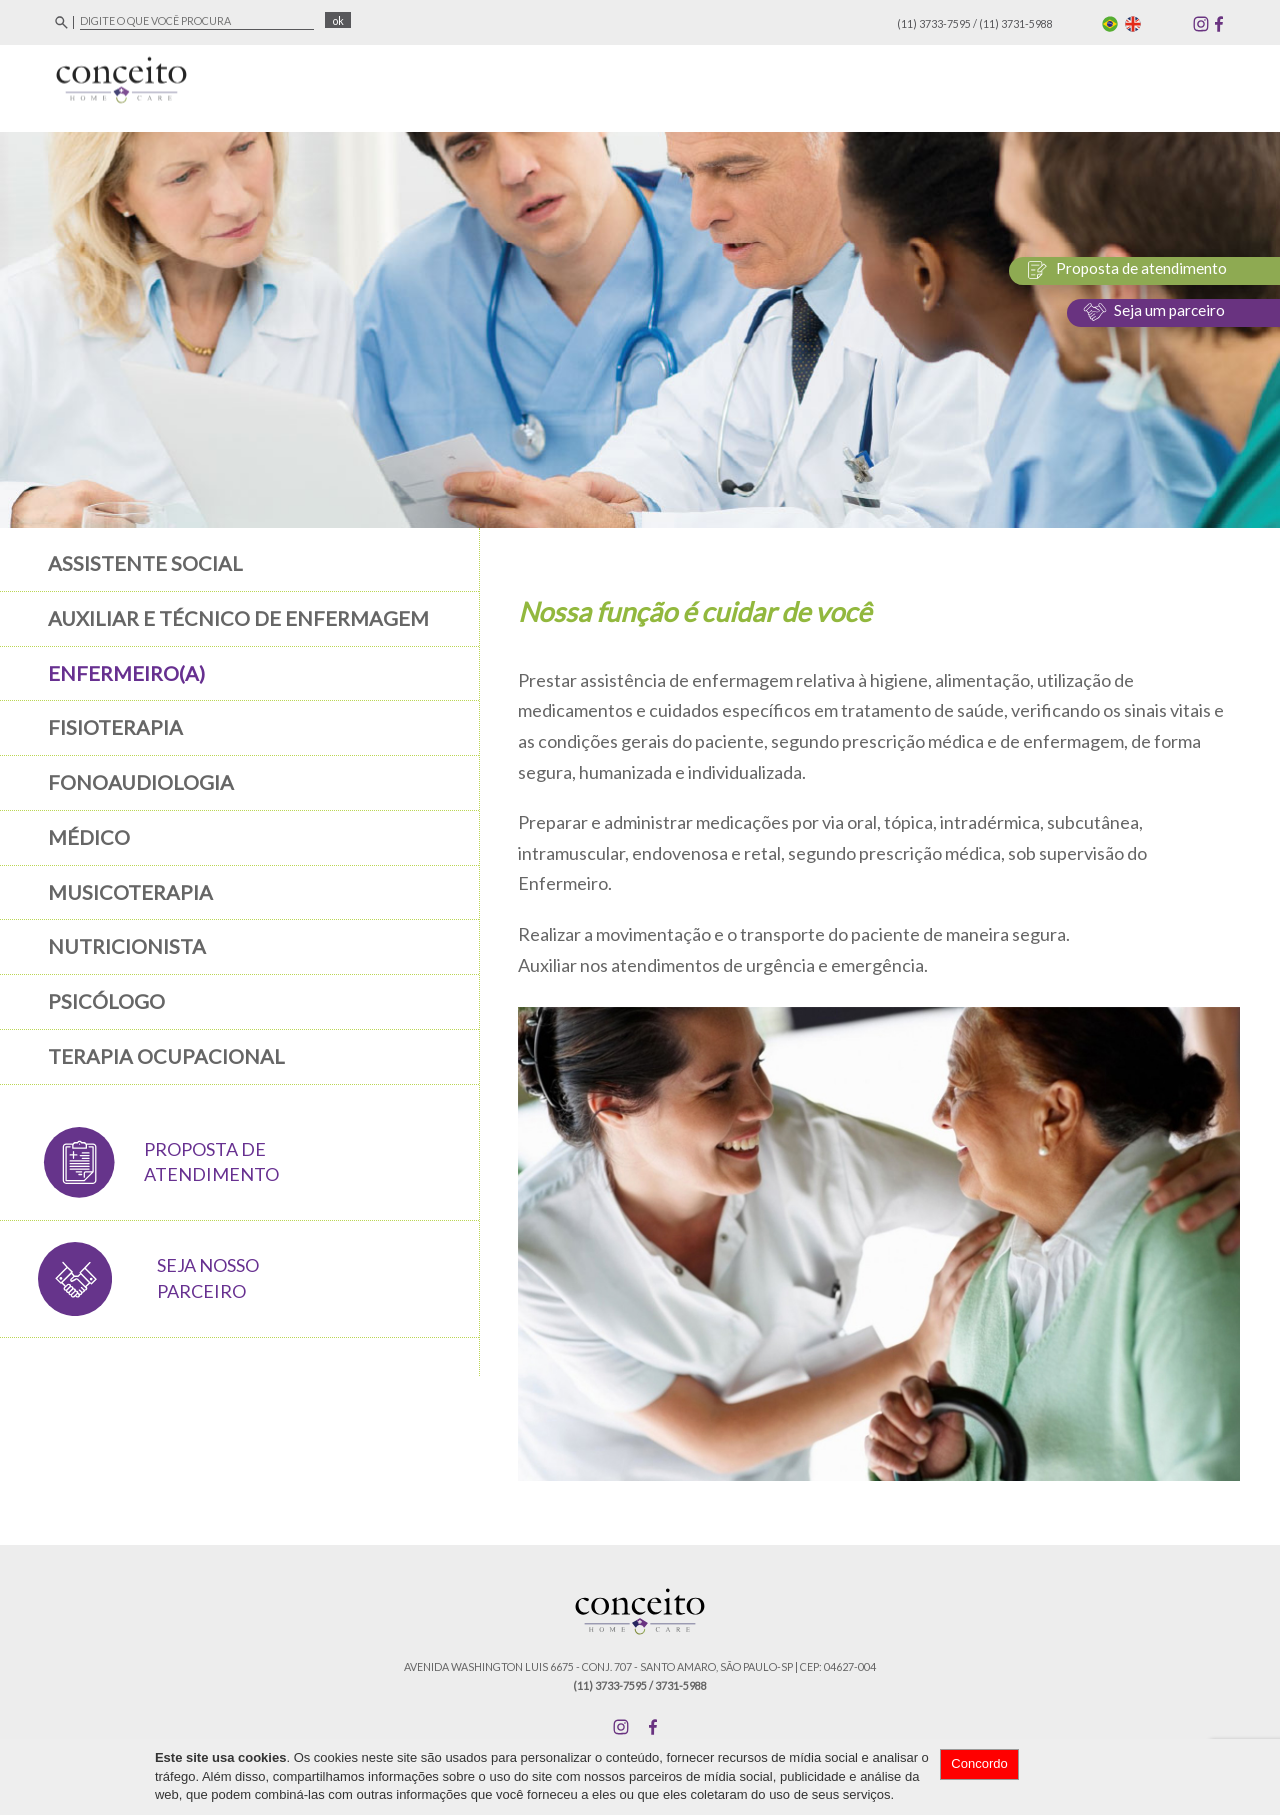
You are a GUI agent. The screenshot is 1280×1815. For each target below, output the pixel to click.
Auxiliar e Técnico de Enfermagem (238, 618)
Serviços (989, 83)
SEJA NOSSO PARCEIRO (208, 1278)
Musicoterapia (130, 892)
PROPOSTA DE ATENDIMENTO (211, 1162)
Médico (89, 837)
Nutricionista (127, 946)
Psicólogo (106, 1001)
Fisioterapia (115, 727)
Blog (1076, 83)
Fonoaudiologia (141, 782)
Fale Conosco (1178, 83)
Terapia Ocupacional (166, 1056)
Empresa (731, 83)
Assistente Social (145, 563)
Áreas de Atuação (859, 83)
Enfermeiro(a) (126, 673)
